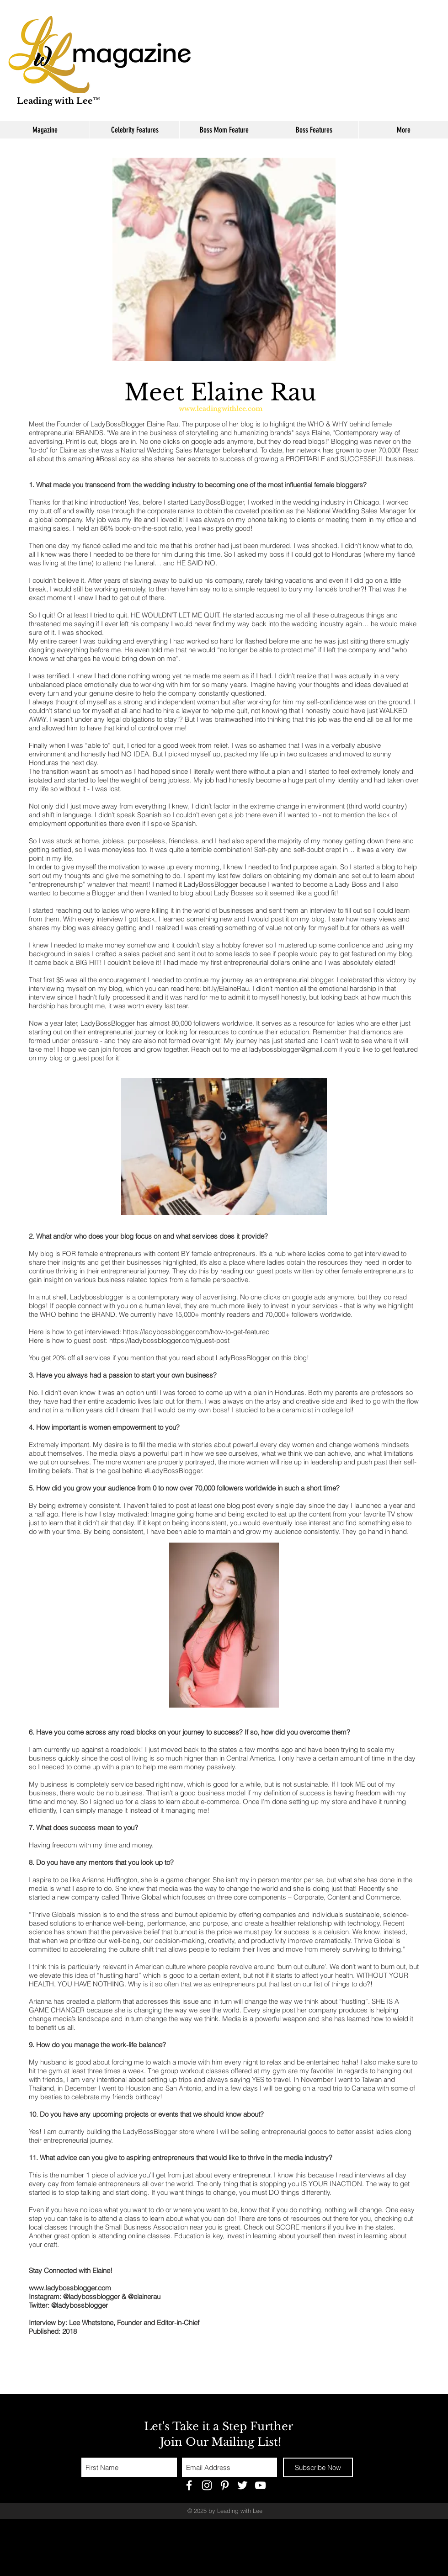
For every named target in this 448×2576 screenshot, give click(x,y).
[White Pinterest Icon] (224, 2485)
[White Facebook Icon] (189, 2485)
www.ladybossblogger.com (70, 2287)
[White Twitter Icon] (242, 2485)
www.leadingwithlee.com (220, 408)
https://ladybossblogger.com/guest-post (169, 1340)
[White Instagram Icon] (206, 2485)
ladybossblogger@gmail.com (293, 1049)
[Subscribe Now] (318, 2467)
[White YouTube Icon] (260, 2485)
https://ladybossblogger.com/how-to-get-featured (196, 1331)
